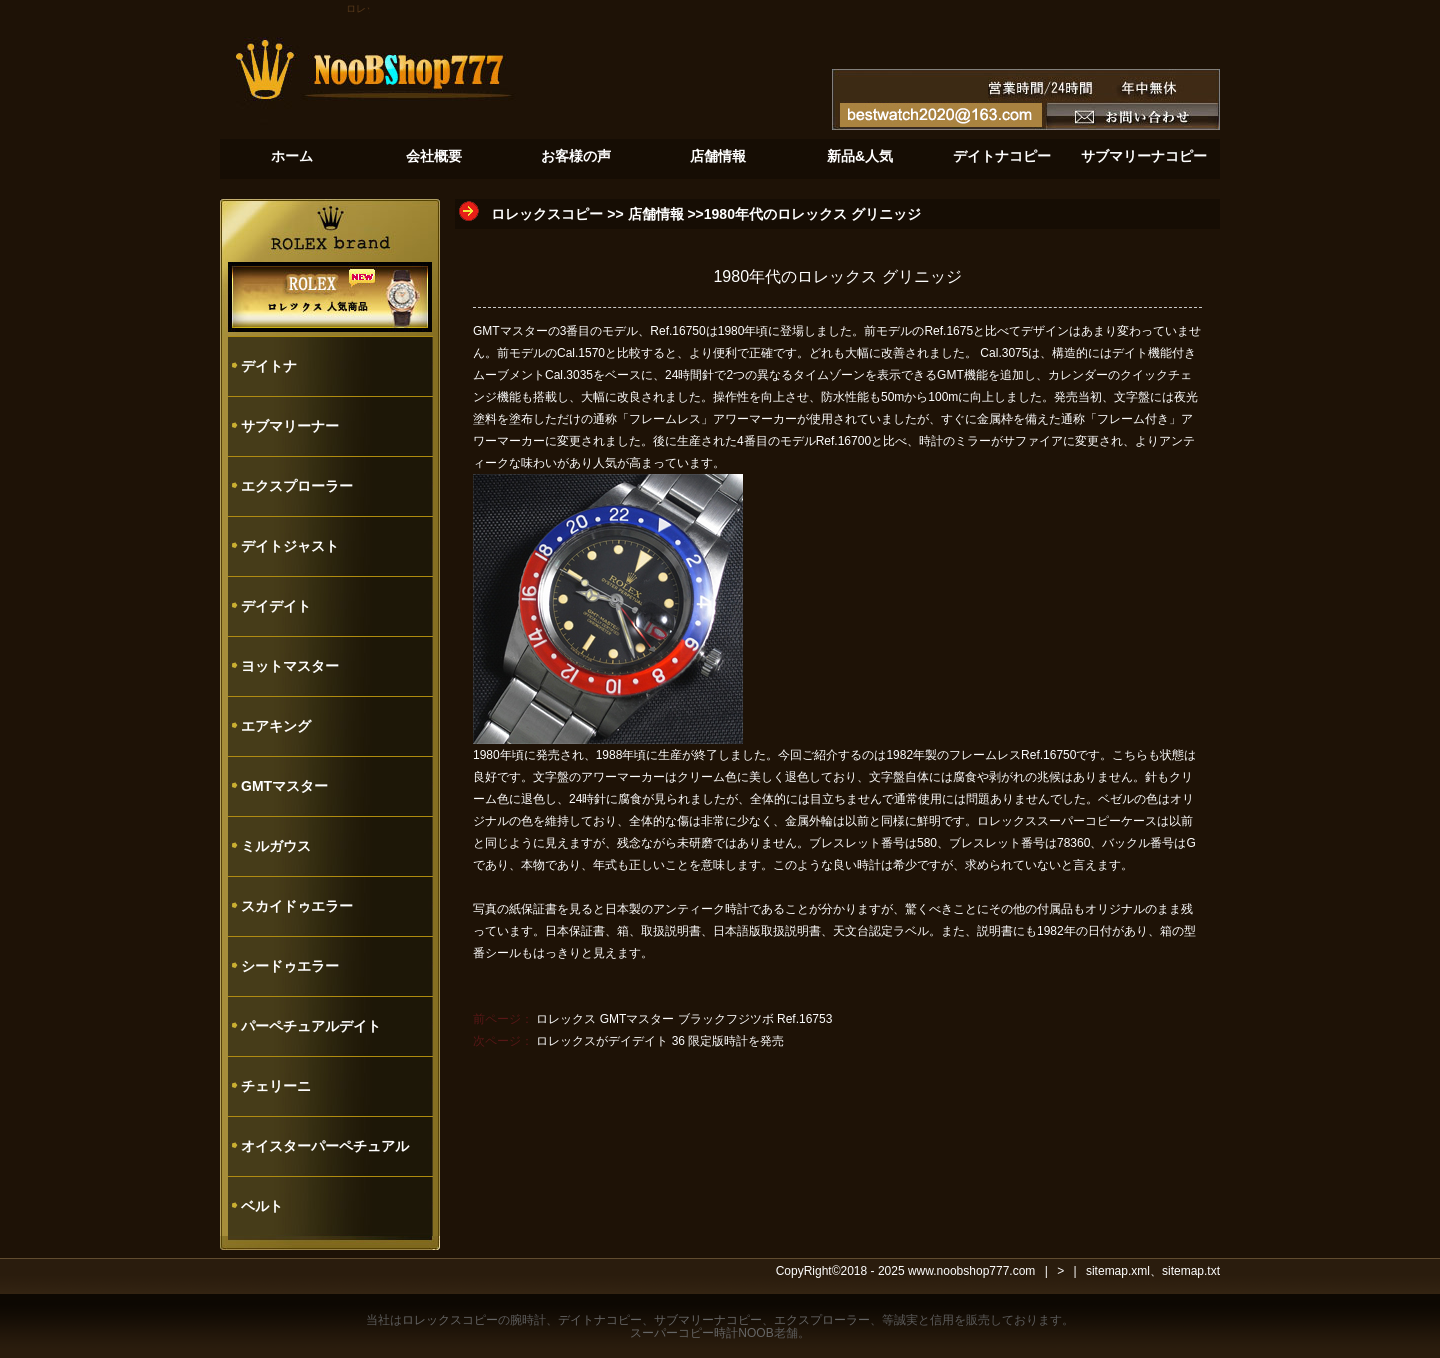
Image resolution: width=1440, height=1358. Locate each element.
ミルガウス (276, 846)
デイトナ (269, 366)
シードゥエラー (290, 966)
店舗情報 (656, 214)
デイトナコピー (600, 1320)
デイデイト (276, 606)
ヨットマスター (290, 666)
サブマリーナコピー (708, 1320)
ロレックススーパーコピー (1049, 821)
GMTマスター (284, 786)
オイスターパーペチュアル (325, 1146)
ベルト (262, 1206)
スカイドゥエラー (297, 906)
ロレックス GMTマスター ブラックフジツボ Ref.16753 (684, 1019)
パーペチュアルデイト (311, 1026)
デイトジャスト (290, 546)
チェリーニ (276, 1086)
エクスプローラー (297, 486)
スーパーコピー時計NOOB (701, 1333)
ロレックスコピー (547, 214)
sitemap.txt (1191, 1271)
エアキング (276, 726)
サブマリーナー (290, 426)
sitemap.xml (1118, 1271)
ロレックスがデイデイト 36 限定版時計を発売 (660, 1041)
